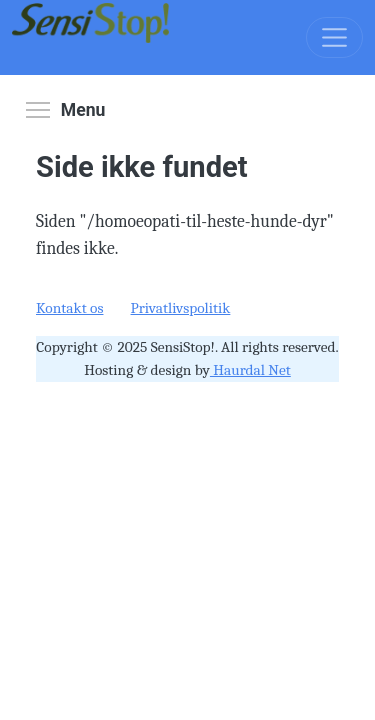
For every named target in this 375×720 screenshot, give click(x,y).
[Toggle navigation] (334, 37)
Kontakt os (69, 308)
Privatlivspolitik (181, 308)
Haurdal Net (250, 370)
